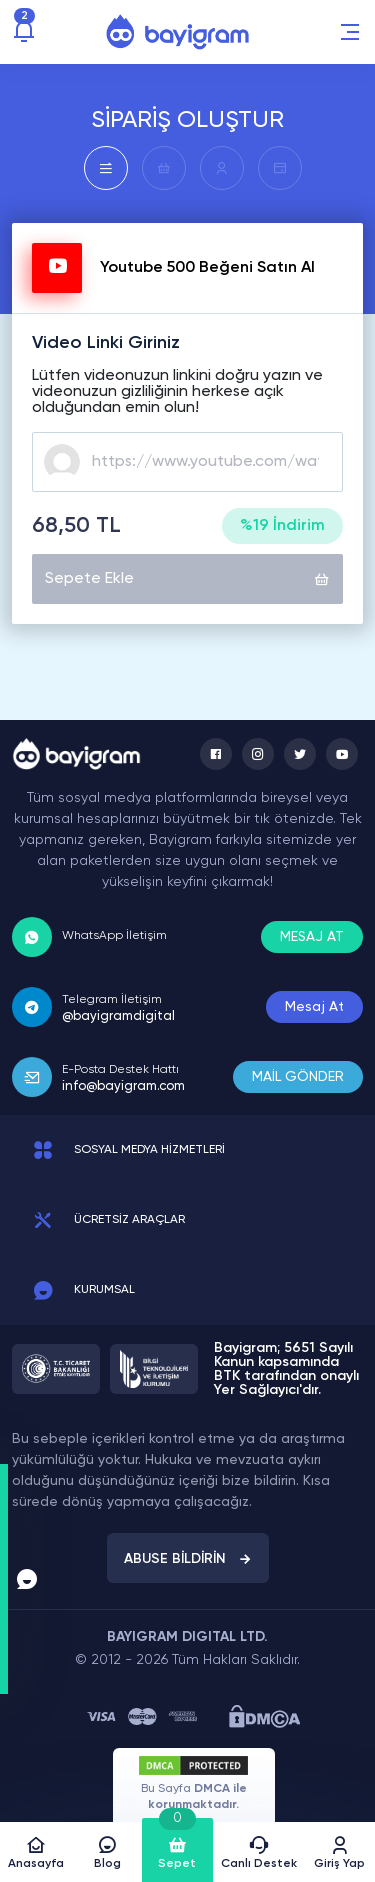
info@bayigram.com (123, 1086)
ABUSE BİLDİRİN (188, 1559)
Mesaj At (314, 1007)
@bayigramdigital (118, 1016)
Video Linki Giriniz (106, 343)
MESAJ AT (312, 937)
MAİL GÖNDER (298, 1077)
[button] (350, 32)
